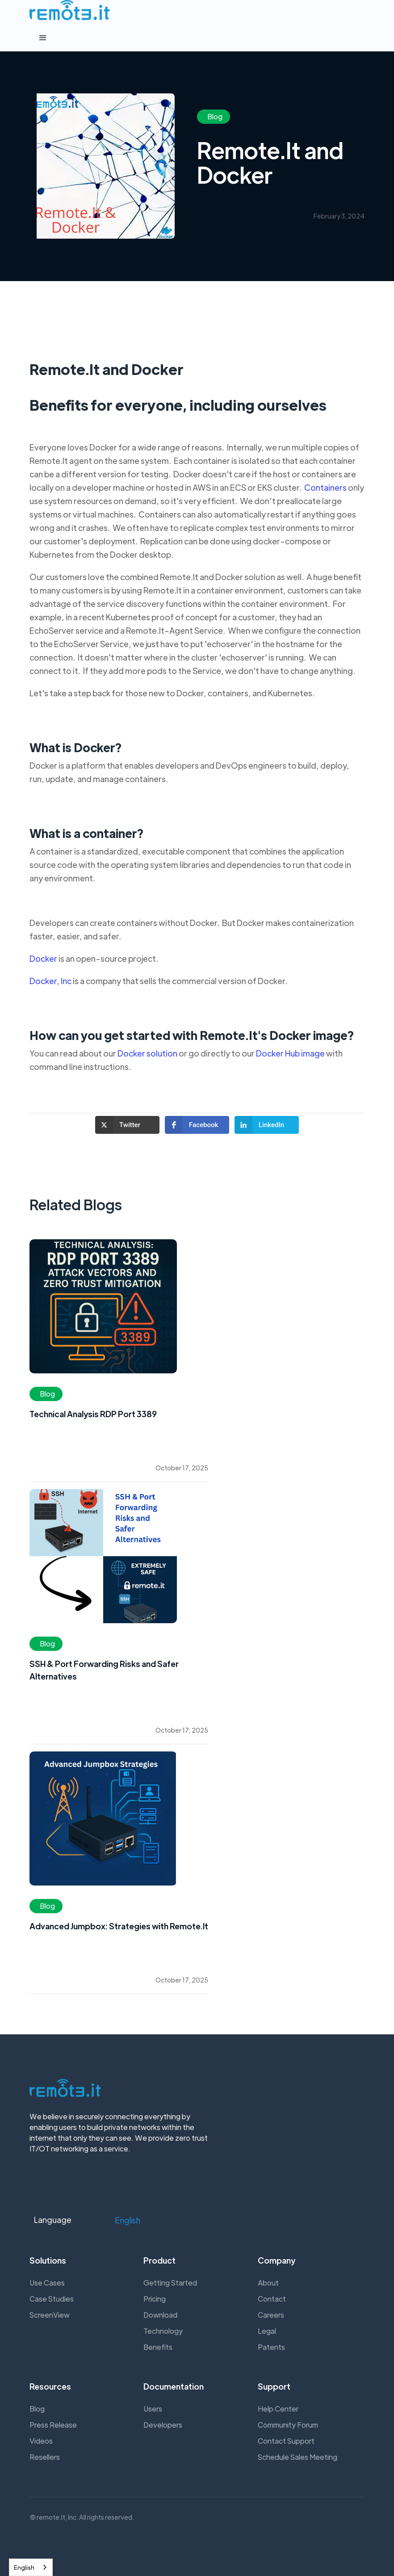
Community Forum (288, 2424)
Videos (41, 2441)
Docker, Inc (50, 984)
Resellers (44, 2457)
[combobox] (31, 2567)
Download (160, 2314)
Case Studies (51, 2298)
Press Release (53, 2424)
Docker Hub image (290, 1057)
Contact (272, 2298)
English (24, 2567)
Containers (325, 491)
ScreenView (49, 2314)
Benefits (157, 2347)
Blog (37, 2408)
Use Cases (47, 2282)
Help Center (278, 2408)
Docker (43, 962)
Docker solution (146, 1057)
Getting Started (170, 2282)
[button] (197, 38)
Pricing (154, 2298)
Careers (271, 2314)
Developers (162, 2424)
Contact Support (286, 2441)
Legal (267, 2331)
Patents (271, 2347)
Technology (163, 2331)
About (268, 2282)
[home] (69, 10)
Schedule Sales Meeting (297, 2457)
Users (152, 2408)
